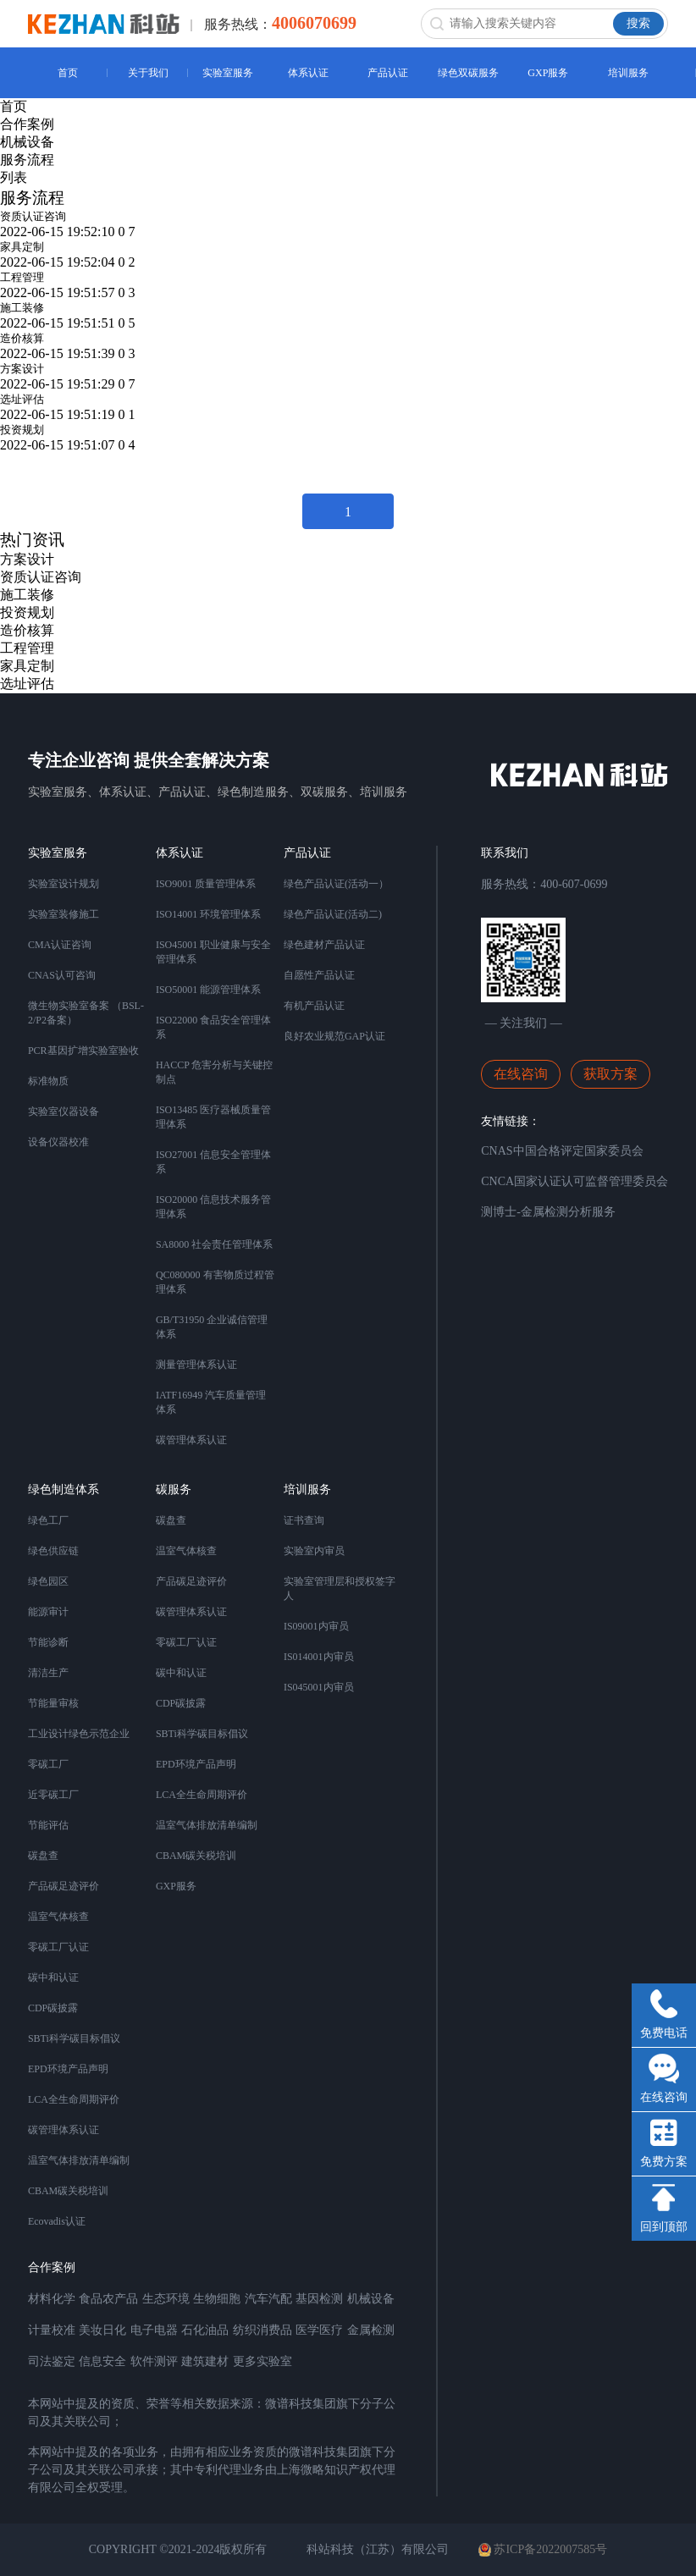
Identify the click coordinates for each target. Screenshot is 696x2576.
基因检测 (319, 2298)
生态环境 (166, 2298)
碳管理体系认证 (191, 1440)
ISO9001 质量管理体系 (206, 884)
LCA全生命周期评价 (73, 2099)
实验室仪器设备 (63, 1111)
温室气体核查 (58, 1916)
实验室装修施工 (63, 914)
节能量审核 (53, 1703)
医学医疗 (319, 2330)
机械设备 (27, 142)
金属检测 (371, 2330)
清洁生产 (48, 1673)
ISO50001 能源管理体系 (208, 990)
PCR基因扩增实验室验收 (83, 1050)
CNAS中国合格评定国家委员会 (562, 1151)
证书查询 (304, 1520)
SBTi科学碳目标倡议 (74, 2038)
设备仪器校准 (58, 1142)
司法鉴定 (51, 2361)
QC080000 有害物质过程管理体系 (215, 1282)
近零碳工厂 (53, 1795)
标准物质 (48, 1081)
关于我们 (148, 73)
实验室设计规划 (63, 884)
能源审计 (48, 1612)
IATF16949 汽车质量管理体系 (211, 1402)
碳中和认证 (53, 1977)
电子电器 (154, 2330)
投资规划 (22, 429)
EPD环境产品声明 (68, 2069)
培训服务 (628, 73)
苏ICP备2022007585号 (542, 2550)
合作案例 (27, 124)
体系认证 (308, 73)
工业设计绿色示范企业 (79, 1734)
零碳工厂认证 (58, 1947)
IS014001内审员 (319, 1657)
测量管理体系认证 (196, 1365)
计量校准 (51, 2330)
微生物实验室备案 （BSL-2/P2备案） (86, 1013)
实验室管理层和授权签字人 (339, 1588)
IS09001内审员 (316, 1626)
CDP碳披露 (53, 2008)
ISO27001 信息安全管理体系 (213, 1162)
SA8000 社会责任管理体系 (214, 1244)
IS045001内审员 (319, 1687)
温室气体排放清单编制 (79, 2160)
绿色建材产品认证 (324, 945)
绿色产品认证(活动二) (333, 914)
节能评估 (48, 1825)
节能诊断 (48, 1642)
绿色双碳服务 (468, 73)
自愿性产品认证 (319, 975)
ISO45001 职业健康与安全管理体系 (213, 952)
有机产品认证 (314, 1006)
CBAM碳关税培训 (68, 2191)
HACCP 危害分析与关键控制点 (214, 1072)
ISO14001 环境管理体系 (208, 914)
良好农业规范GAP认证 (334, 1036)
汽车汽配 (268, 2298)
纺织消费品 (262, 2330)
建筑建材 (205, 2361)
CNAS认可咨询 (62, 975)
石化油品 (205, 2330)
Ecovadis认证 (57, 2221)
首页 (68, 73)
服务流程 (27, 159)
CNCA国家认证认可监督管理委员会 (574, 1181)
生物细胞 (216, 2298)
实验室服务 (227, 73)
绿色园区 (48, 1581)
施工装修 (22, 307)
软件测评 (154, 2361)
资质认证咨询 (33, 216)
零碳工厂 (48, 1764)
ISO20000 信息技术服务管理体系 (213, 1207)
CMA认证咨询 (59, 945)
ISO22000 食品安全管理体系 (213, 1027)
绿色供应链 (53, 1551)
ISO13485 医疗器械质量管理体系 (213, 1117)
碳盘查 (43, 1856)
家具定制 (22, 246)
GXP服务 (548, 73)
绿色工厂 (48, 1520)
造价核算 (22, 338)
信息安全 (102, 2361)
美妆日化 (102, 2330)
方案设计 (22, 368)
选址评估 (22, 399)
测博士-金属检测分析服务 (548, 1211)
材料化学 (51, 2298)
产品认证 (387, 73)
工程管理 (22, 277)
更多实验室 (262, 2361)
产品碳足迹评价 (63, 1886)
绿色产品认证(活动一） (336, 884)
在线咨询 (521, 1074)
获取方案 (610, 1074)
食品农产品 (108, 2298)
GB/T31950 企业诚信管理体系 (212, 1327)
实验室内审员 (314, 1551)
